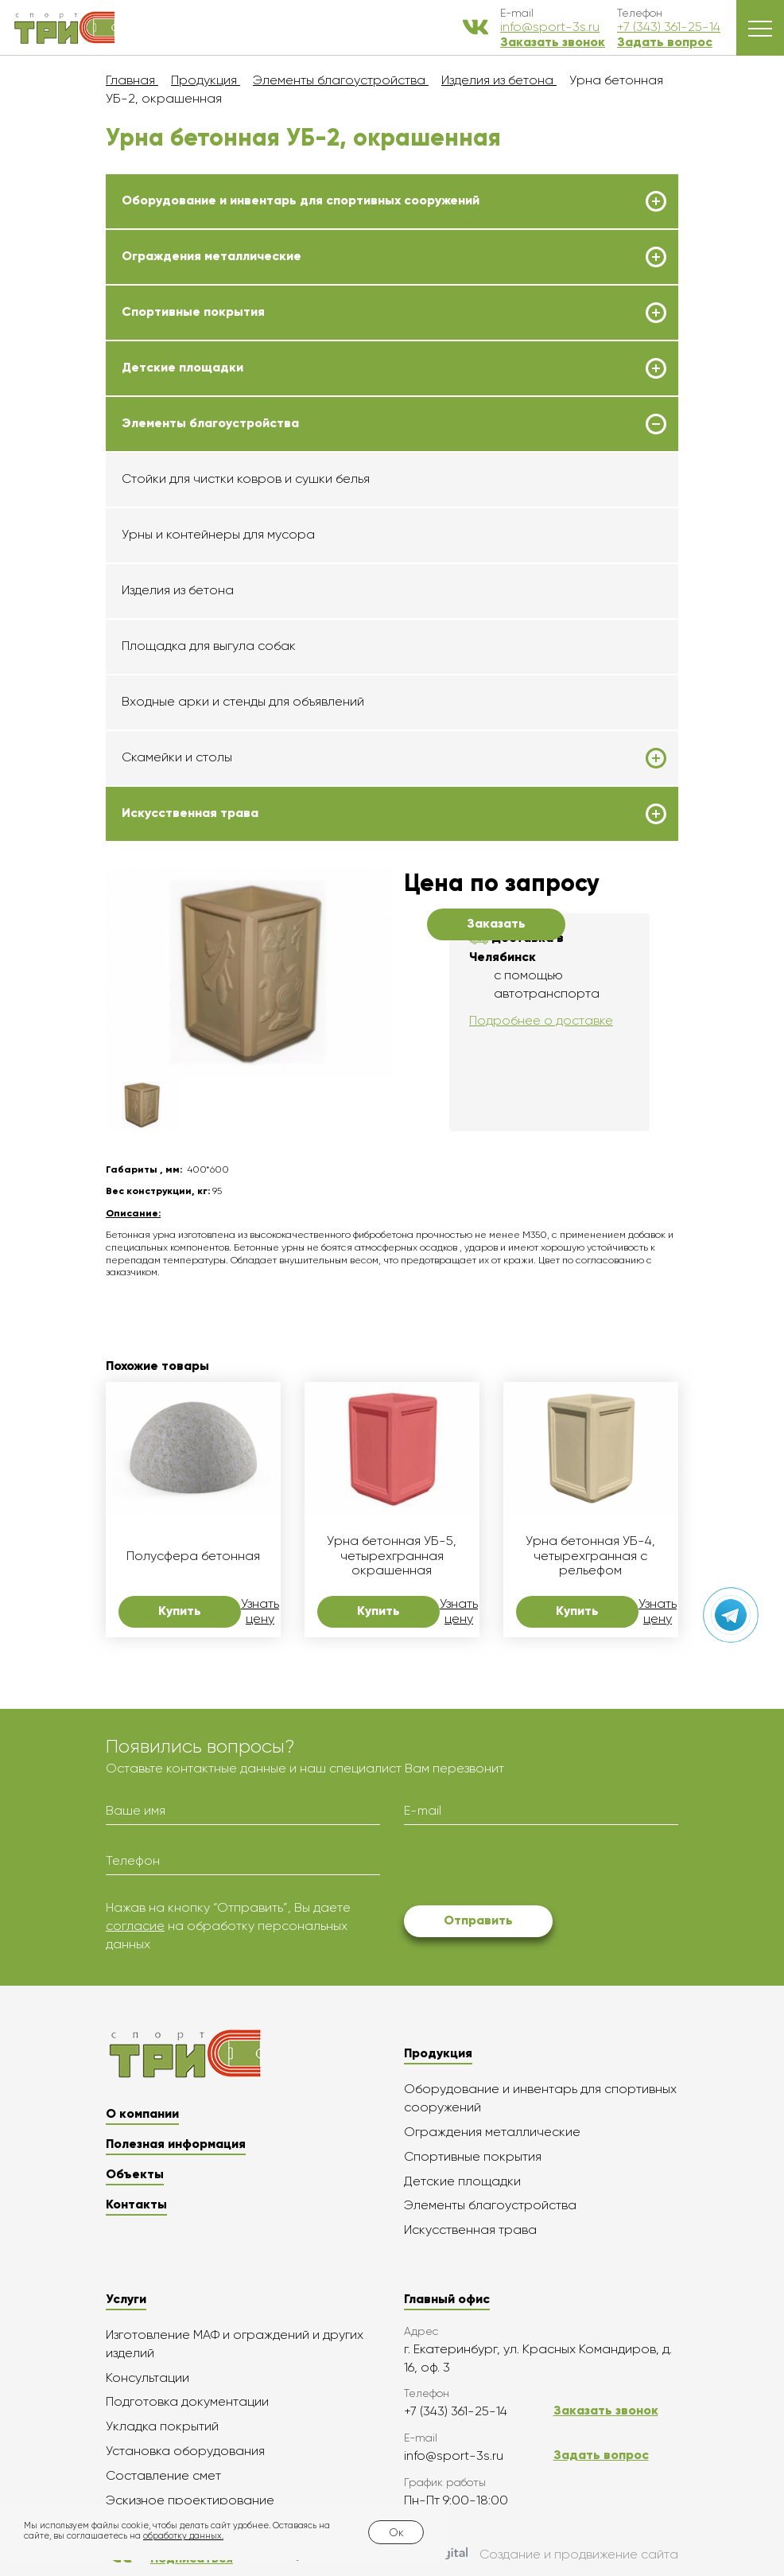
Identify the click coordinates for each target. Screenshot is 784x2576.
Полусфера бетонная (193, 1556)
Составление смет (163, 2475)
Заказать (496, 923)
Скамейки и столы (177, 757)
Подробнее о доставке (541, 1020)
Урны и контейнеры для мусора (218, 534)
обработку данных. (183, 2536)
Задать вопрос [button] (664, 41)
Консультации (147, 2377)
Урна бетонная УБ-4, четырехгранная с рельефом (590, 1556)
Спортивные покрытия (193, 312)
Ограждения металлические (211, 256)
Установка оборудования (185, 2450)
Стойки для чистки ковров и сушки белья (246, 478)
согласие (135, 1925)
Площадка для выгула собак (209, 645)
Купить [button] (179, 1610)
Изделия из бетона (178, 589)
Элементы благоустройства (210, 423)
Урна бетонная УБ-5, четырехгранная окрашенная (391, 1556)
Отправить (478, 1920)
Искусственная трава (190, 813)
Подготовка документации (187, 2401)
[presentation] (525, 1868)
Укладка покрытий (162, 2426)
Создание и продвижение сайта (542, 2554)
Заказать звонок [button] (552, 41)
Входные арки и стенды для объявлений (243, 701)
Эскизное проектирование (190, 2500)
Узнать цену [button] (260, 1611)
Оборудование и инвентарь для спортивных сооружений (300, 200)
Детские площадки (182, 367)
